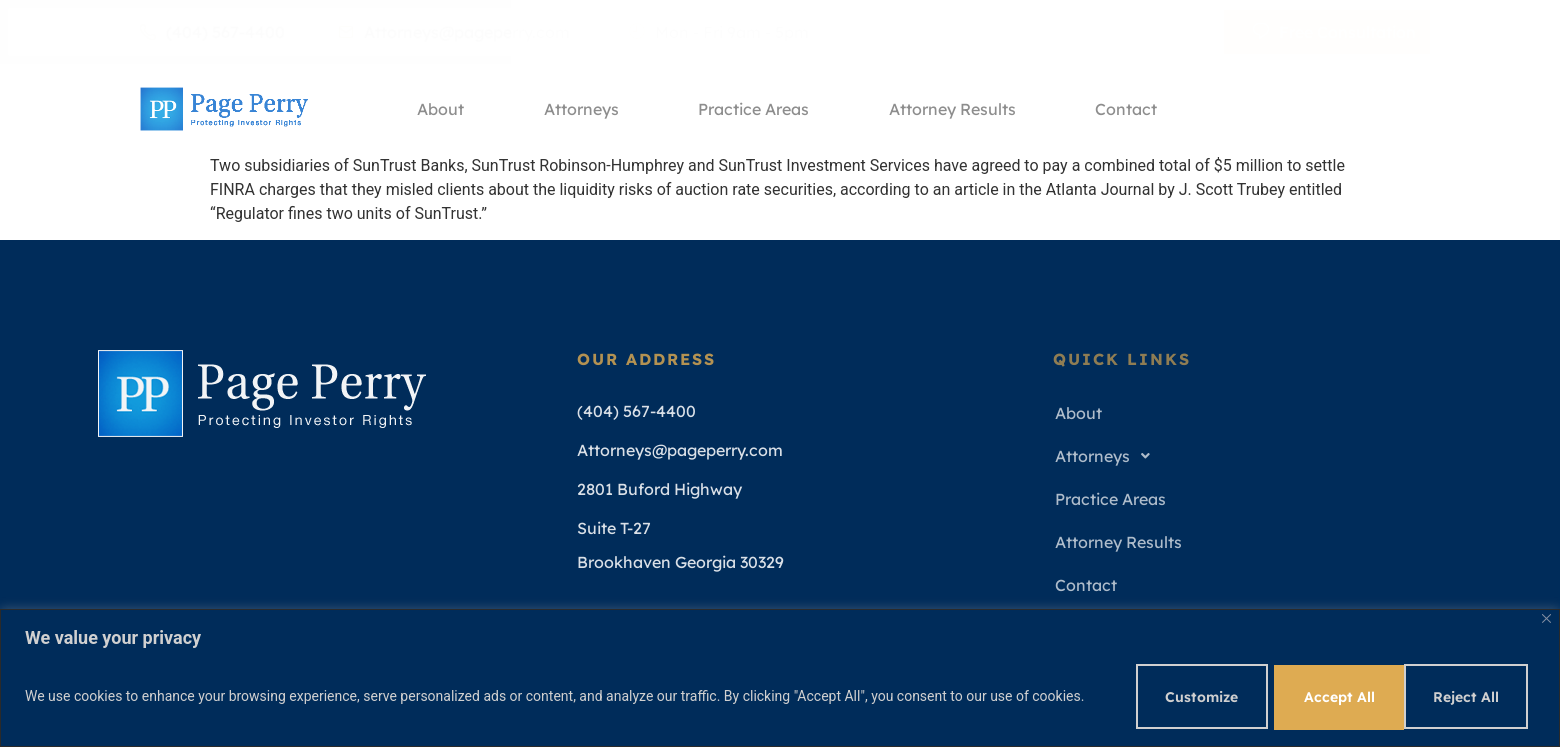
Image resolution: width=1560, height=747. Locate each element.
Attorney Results (953, 109)
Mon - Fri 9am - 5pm (719, 32)
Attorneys (581, 109)
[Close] (1546, 617)
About (440, 109)
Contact (1128, 109)
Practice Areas (754, 109)
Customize (1185, 696)
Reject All (1327, 696)
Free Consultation (1334, 32)
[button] (1255, 456)
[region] (780, 677)
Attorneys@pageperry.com (454, 32)
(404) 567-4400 (212, 32)
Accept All (1467, 696)
